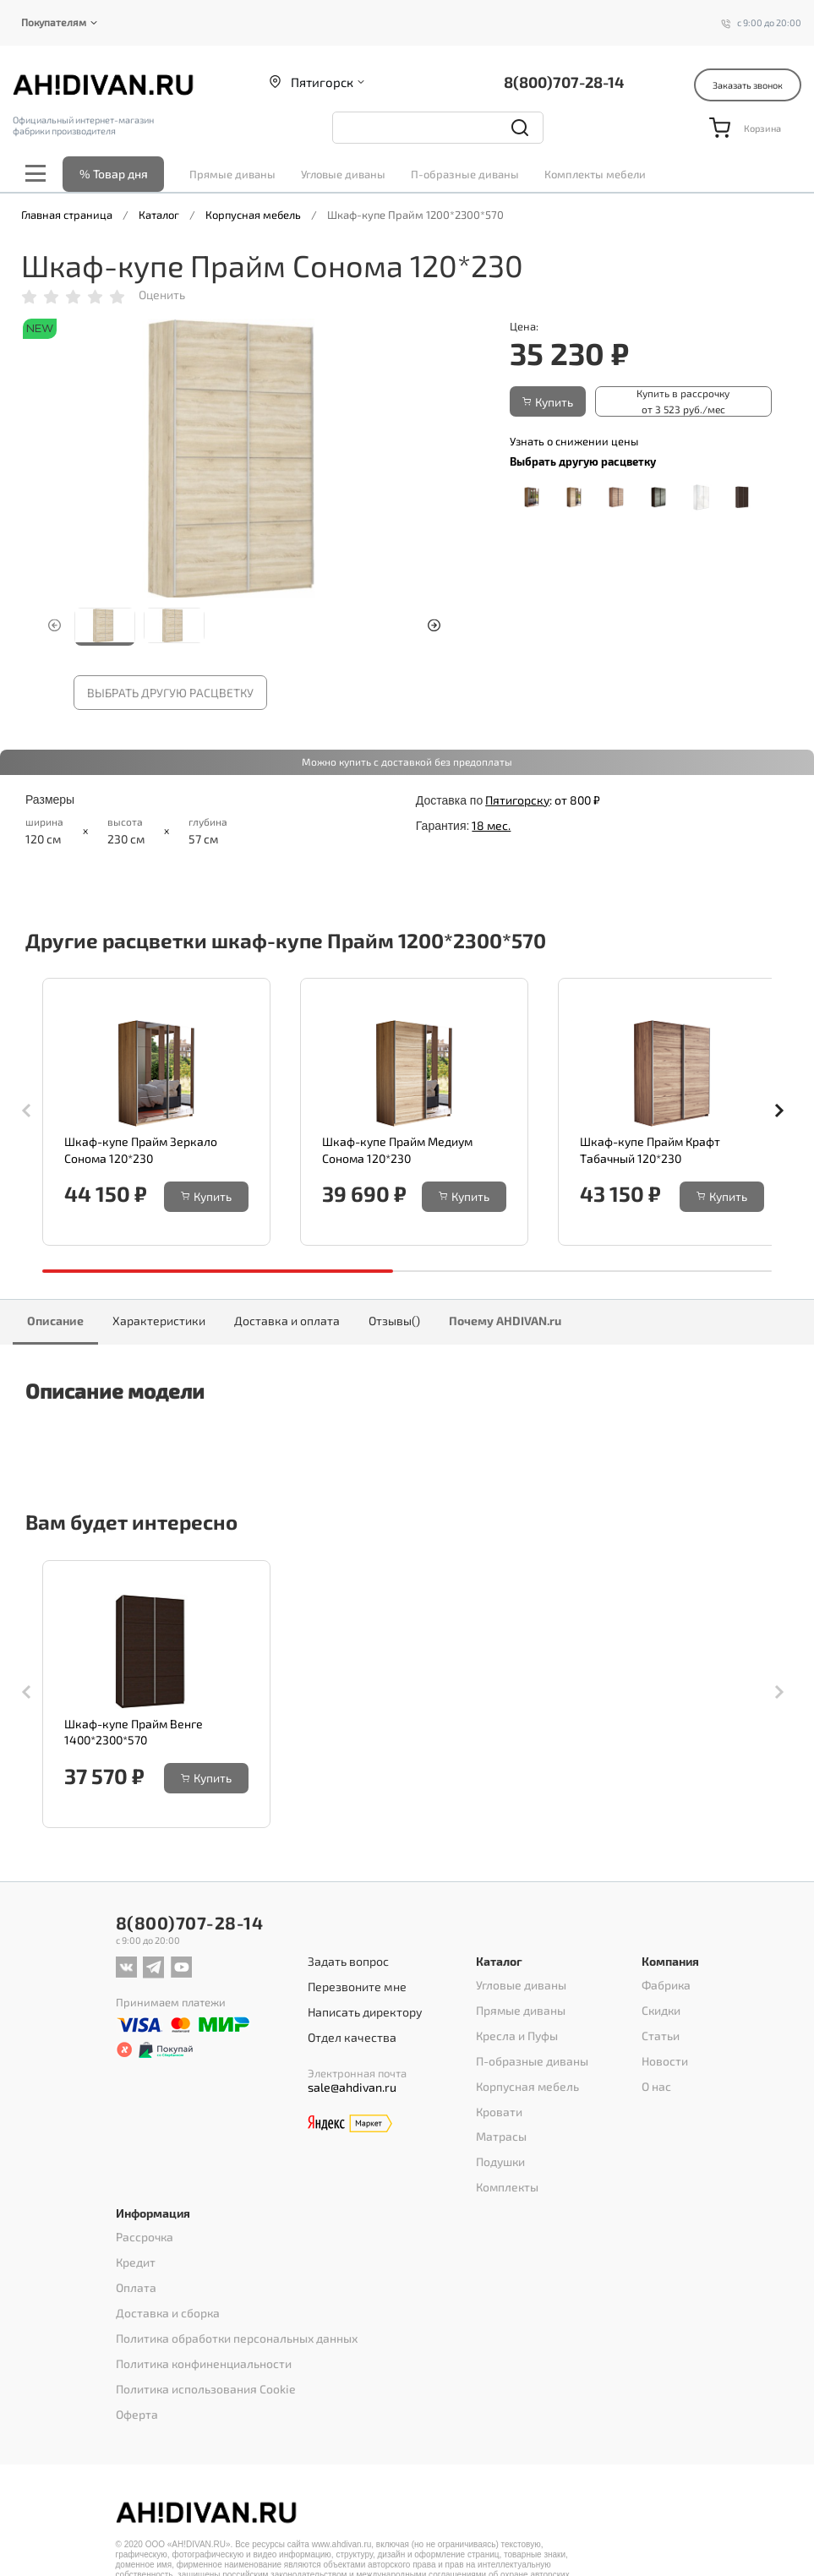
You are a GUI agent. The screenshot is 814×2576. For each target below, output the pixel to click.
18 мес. (491, 826)
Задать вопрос (348, 1982)
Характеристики (158, 1321)
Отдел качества (351, 2048)
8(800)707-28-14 (564, 82)
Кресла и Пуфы (515, 2050)
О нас (655, 2094)
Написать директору (365, 2026)
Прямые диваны (232, 174)
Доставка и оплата (287, 1321)
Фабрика (665, 2006)
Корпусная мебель (524, 2094)
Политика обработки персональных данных (231, 2316)
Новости (663, 2072)
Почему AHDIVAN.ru (505, 1321)
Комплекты (505, 2182)
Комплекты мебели (595, 174)
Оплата (134, 2272)
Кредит (135, 2250)
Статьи (659, 2050)
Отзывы (394, 1321)
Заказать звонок (748, 84)
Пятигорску (517, 800)
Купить (547, 402)
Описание (55, 1321)
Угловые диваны (343, 174)
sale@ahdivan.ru (352, 2096)
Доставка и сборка (163, 2294)
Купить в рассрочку (661, 402)
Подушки (500, 2160)
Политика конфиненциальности (198, 2338)
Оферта (135, 2382)
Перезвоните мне (357, 2004)
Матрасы (499, 2138)
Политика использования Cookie (199, 2360)
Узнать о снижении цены (574, 440)
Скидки (661, 2028)
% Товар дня (113, 173)
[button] (434, 625)
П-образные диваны (465, 174)
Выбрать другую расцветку (170, 692)
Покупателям (53, 22)
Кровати (497, 2116)
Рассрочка (142, 2228)
